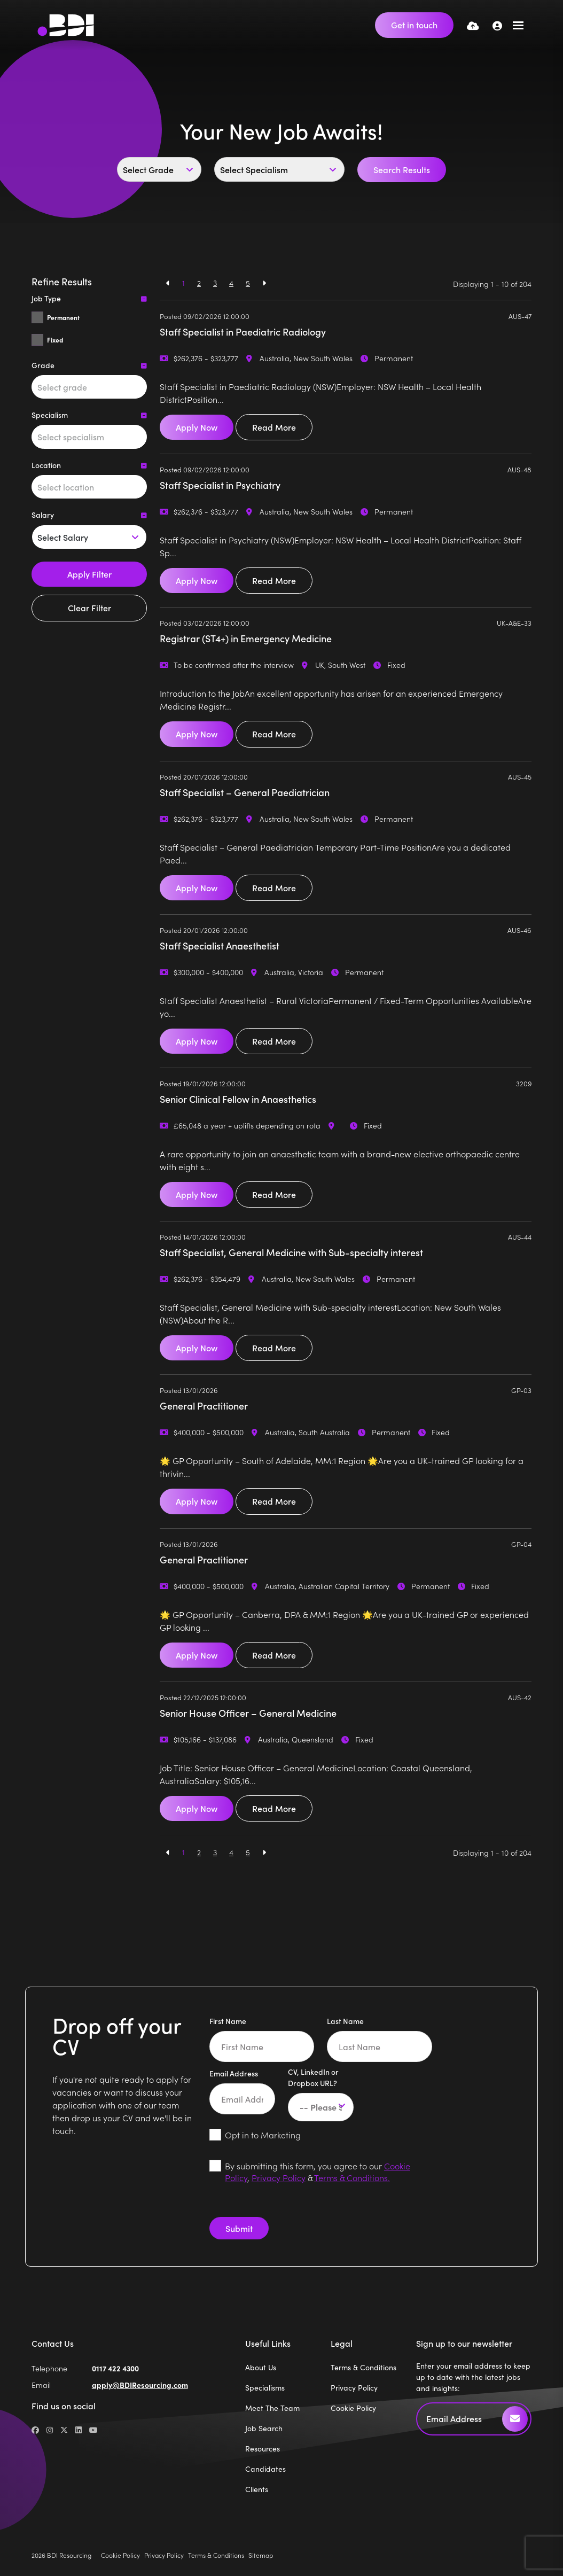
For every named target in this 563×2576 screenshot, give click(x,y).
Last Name (345, 2020)
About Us (260, 2367)
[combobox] (89, 387)
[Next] (264, 283)
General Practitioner (204, 1405)
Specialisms (265, 2388)
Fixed (55, 340)
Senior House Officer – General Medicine (248, 1712)
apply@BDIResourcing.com (140, 2384)
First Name (227, 2020)
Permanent (63, 317)
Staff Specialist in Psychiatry (220, 485)
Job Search (264, 2428)
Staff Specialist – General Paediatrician (245, 792)
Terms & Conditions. (352, 2177)
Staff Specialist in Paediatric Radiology (243, 331)
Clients (256, 2489)
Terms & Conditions (363, 2367)
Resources (262, 2448)
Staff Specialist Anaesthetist (219, 945)
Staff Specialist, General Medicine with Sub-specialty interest (291, 1252)
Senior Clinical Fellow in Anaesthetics (238, 1099)
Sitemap (260, 2554)
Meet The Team (272, 2408)
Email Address (233, 2073)
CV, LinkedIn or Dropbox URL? (313, 2077)
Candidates (265, 2469)
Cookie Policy (353, 2408)
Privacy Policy (279, 2177)
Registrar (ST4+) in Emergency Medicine (246, 638)
